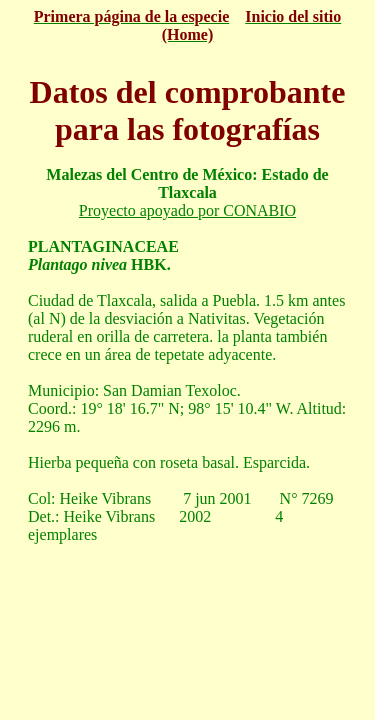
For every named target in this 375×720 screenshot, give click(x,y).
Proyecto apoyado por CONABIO (187, 210)
